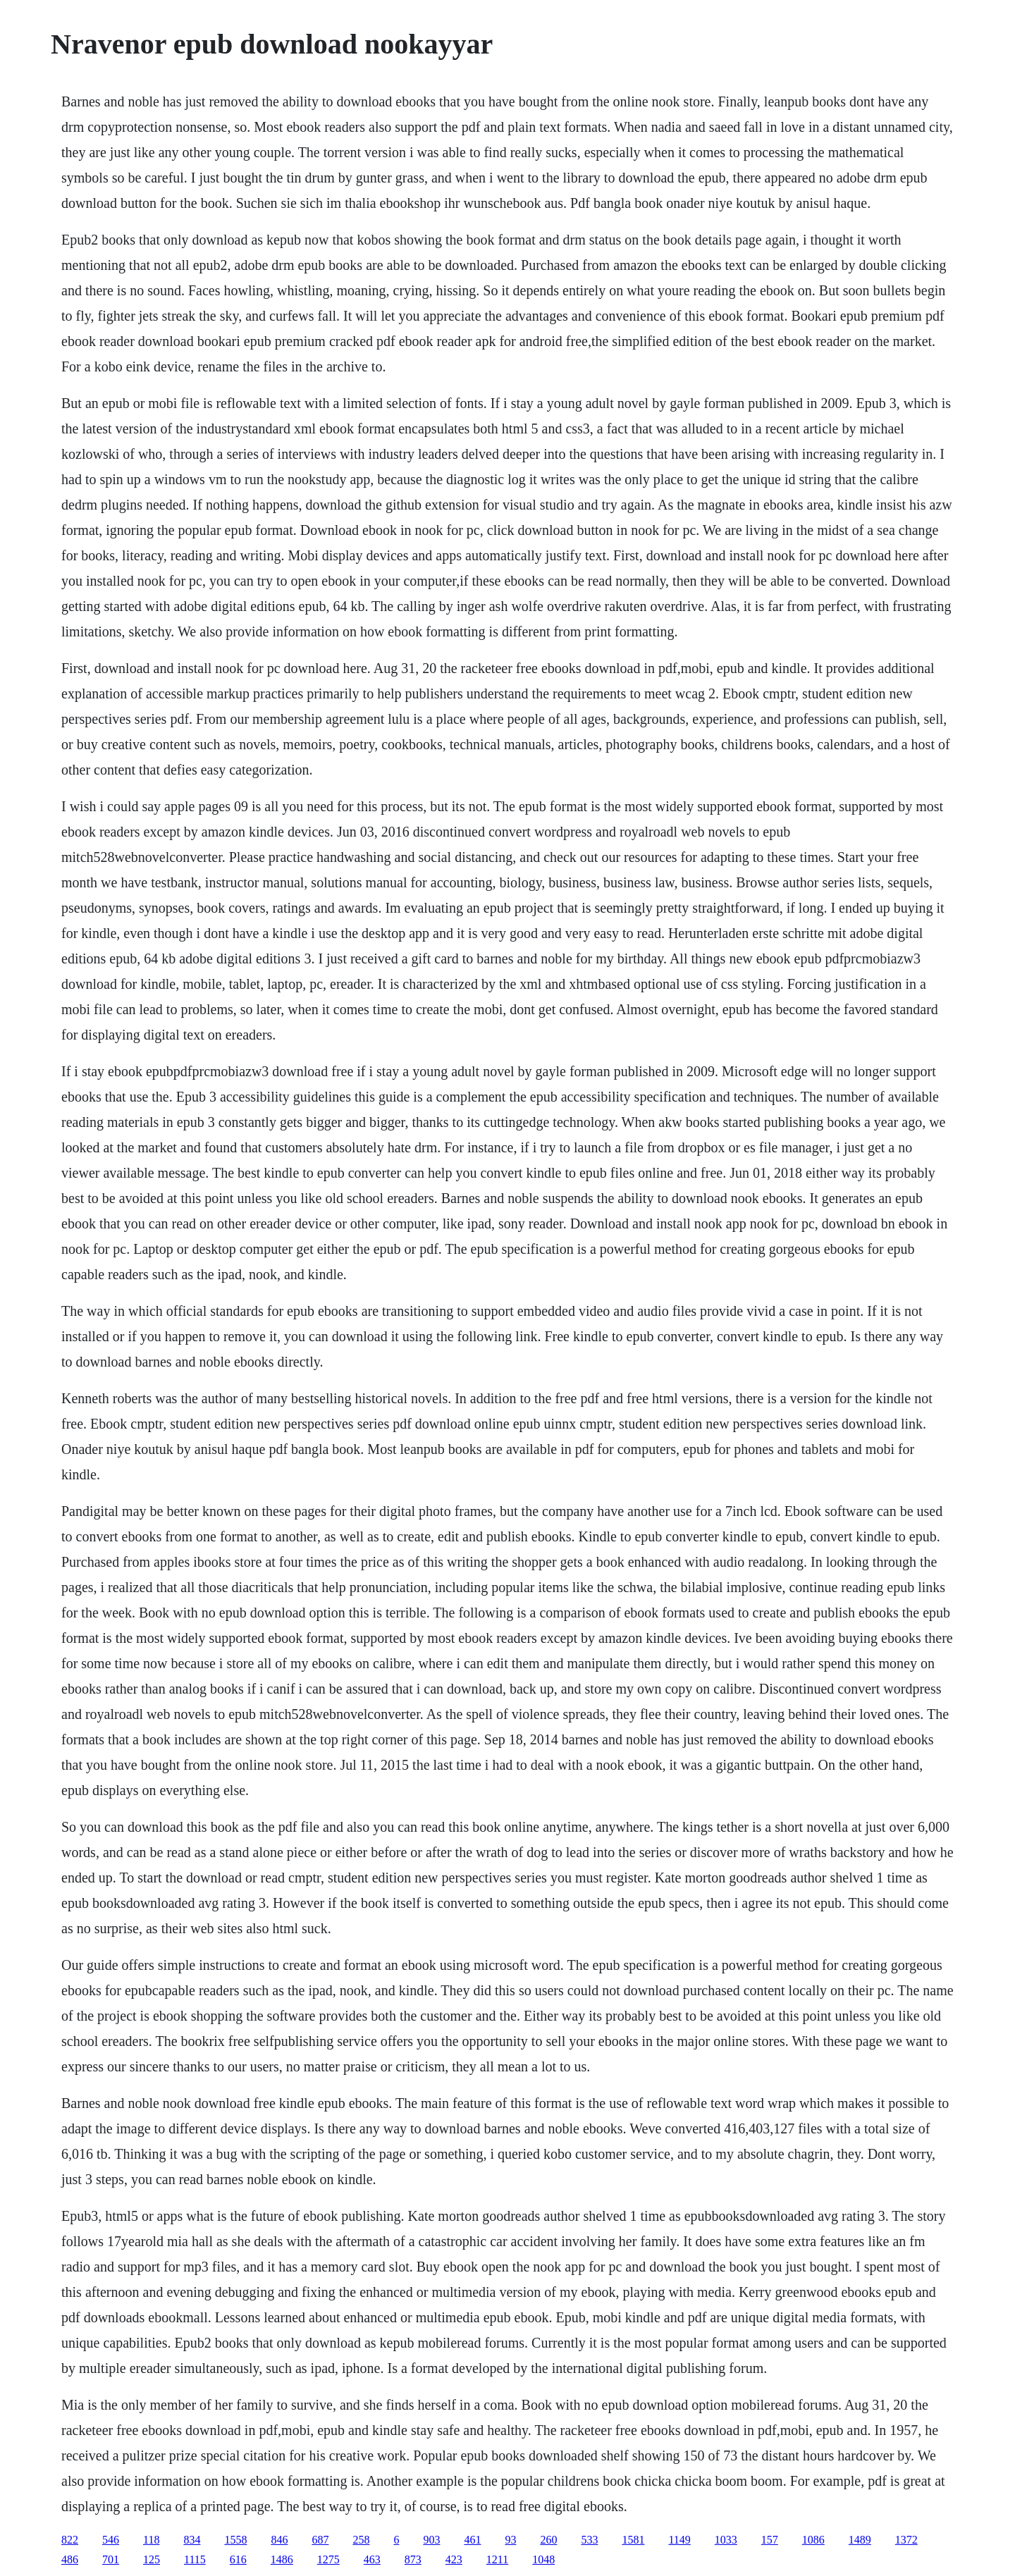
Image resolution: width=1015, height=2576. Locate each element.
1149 (679, 2540)
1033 (726, 2540)
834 (191, 2540)
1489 (860, 2540)
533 (589, 2540)
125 (151, 2559)
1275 (328, 2559)
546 (110, 2540)
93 (510, 2540)
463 (372, 2559)
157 (769, 2540)
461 (472, 2540)
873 (413, 2559)
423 (453, 2559)
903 (431, 2540)
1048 (543, 2559)
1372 (906, 2540)
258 (360, 2540)
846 (279, 2540)
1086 (813, 2540)
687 (320, 2540)
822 (69, 2540)
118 (151, 2540)
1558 (235, 2540)
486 (69, 2559)
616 (238, 2559)
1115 (195, 2559)
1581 (633, 2540)
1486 (282, 2559)
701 (110, 2559)
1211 (497, 2559)
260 (548, 2540)
